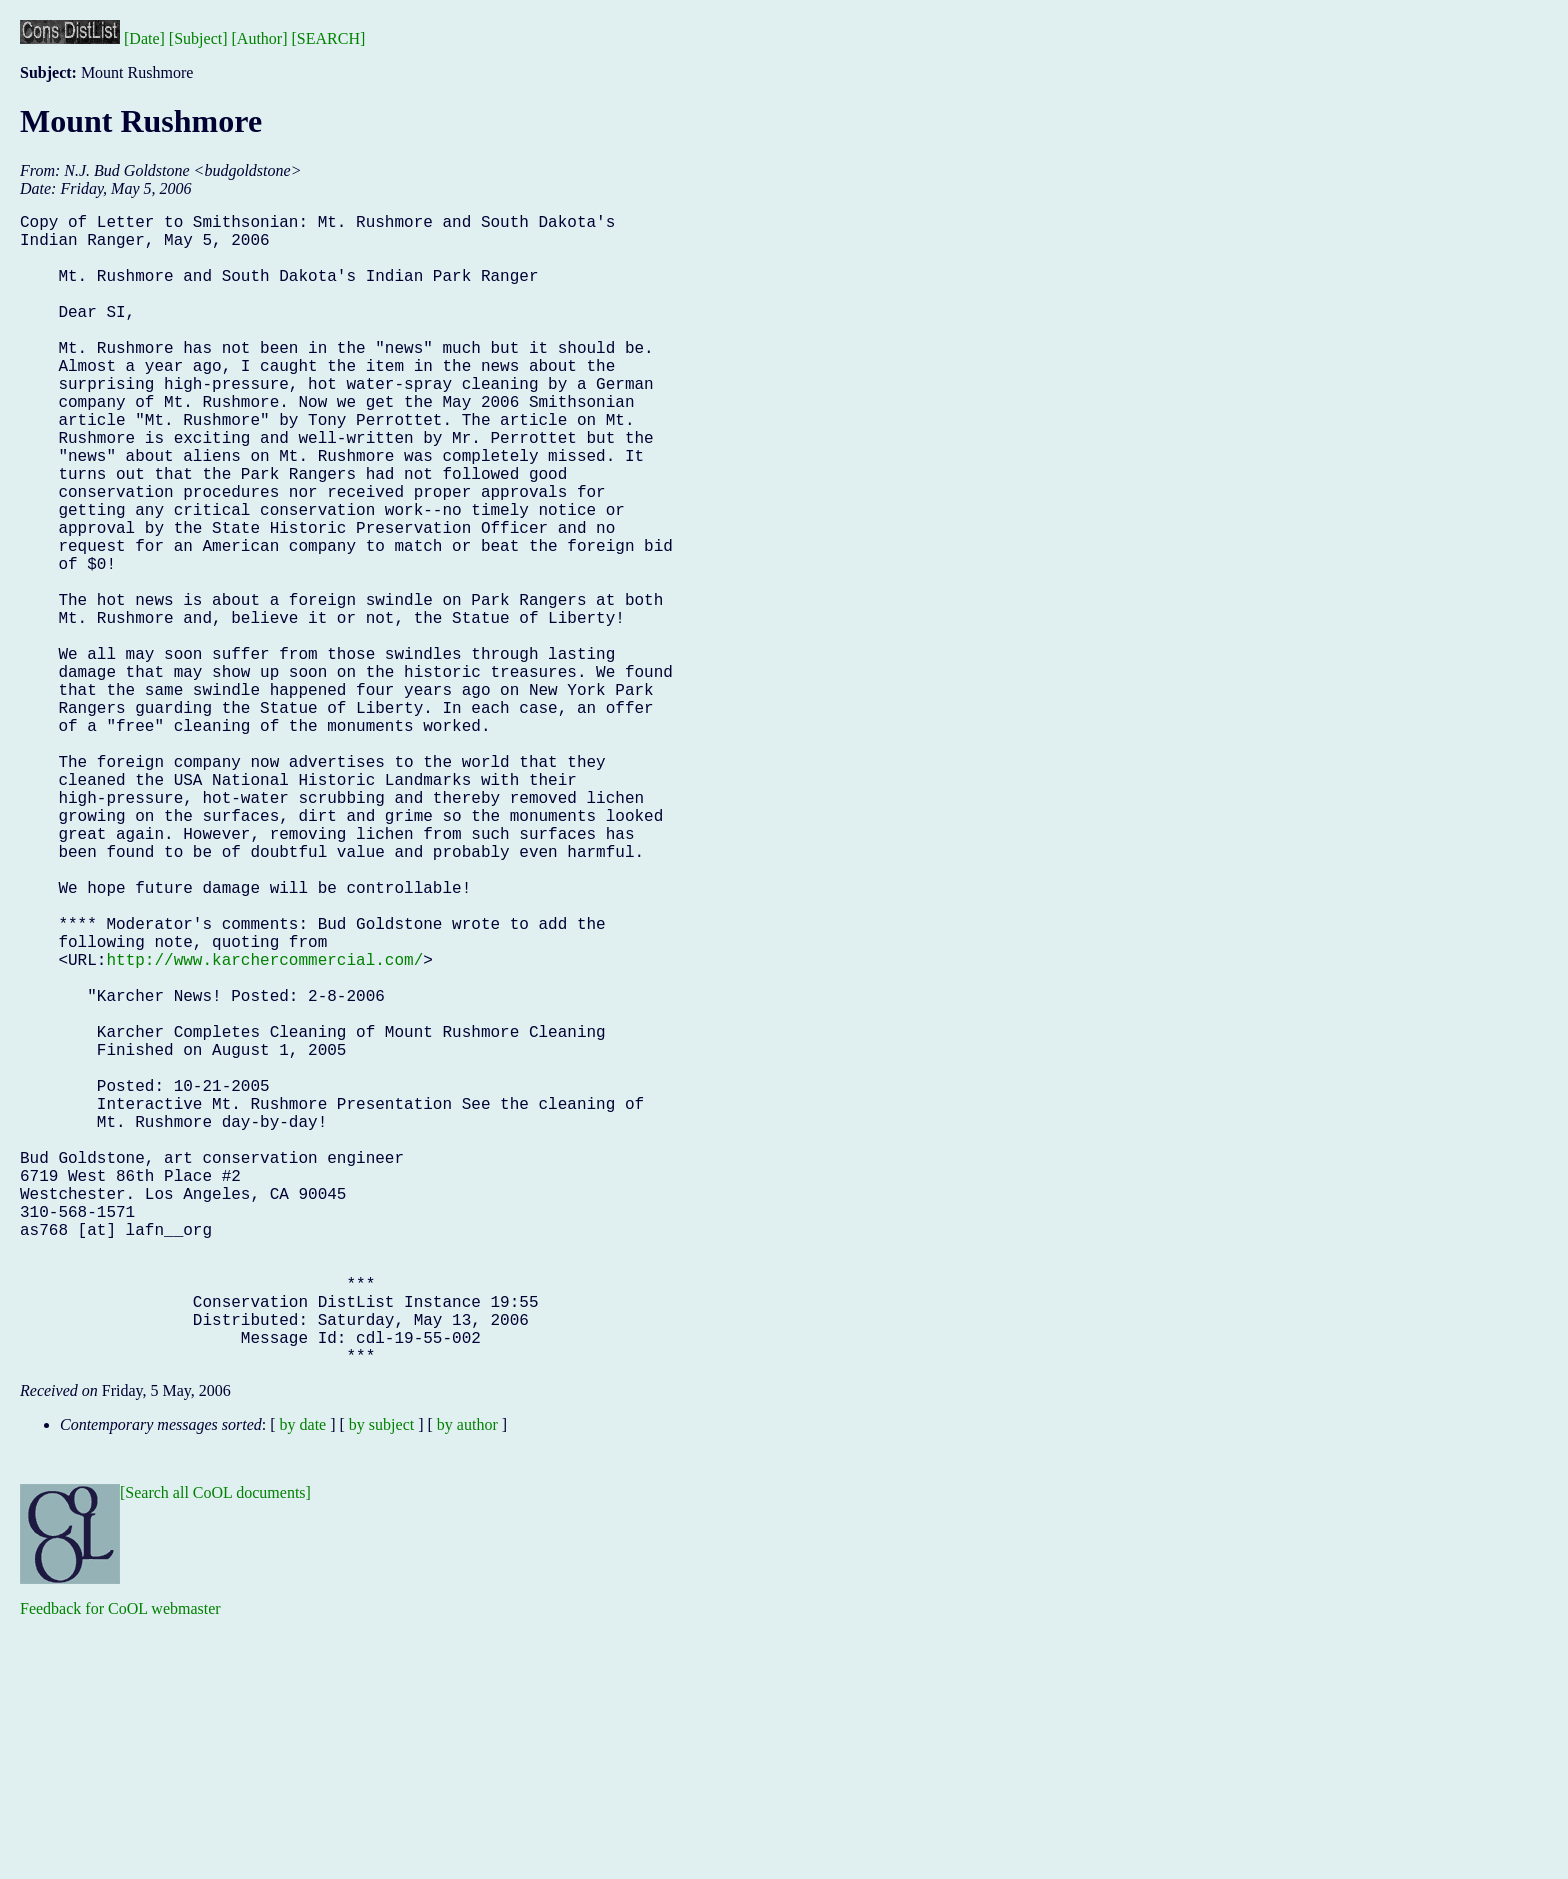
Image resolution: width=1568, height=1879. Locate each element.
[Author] (260, 38)
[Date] (144, 38)
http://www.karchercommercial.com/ (264, 1127)
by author (467, 1680)
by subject (381, 1680)
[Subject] (198, 38)
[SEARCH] (329, 38)
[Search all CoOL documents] (215, 1748)
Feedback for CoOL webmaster (120, 1864)
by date (303, 1680)
